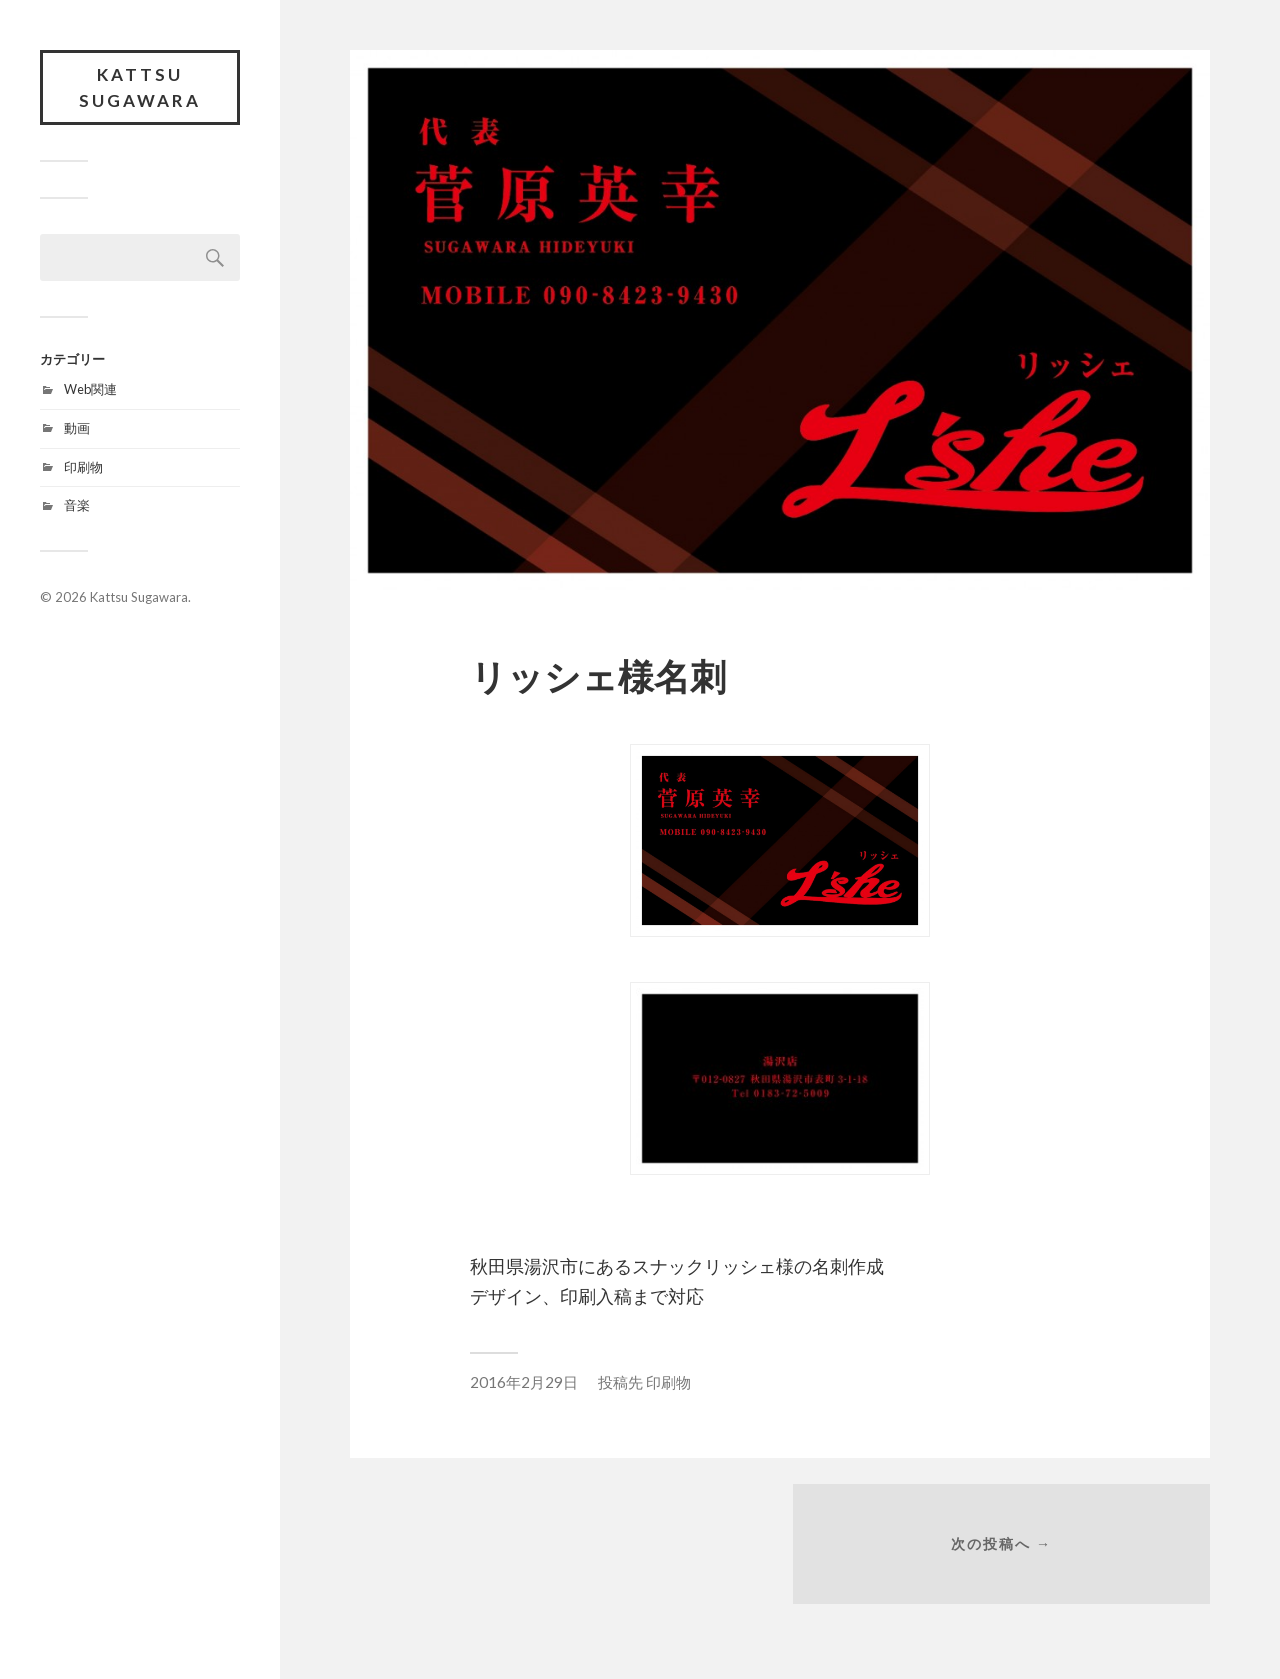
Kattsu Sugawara (140, 87)
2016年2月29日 (524, 1382)
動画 (77, 428)
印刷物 (83, 467)
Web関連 (90, 389)
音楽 (77, 505)
